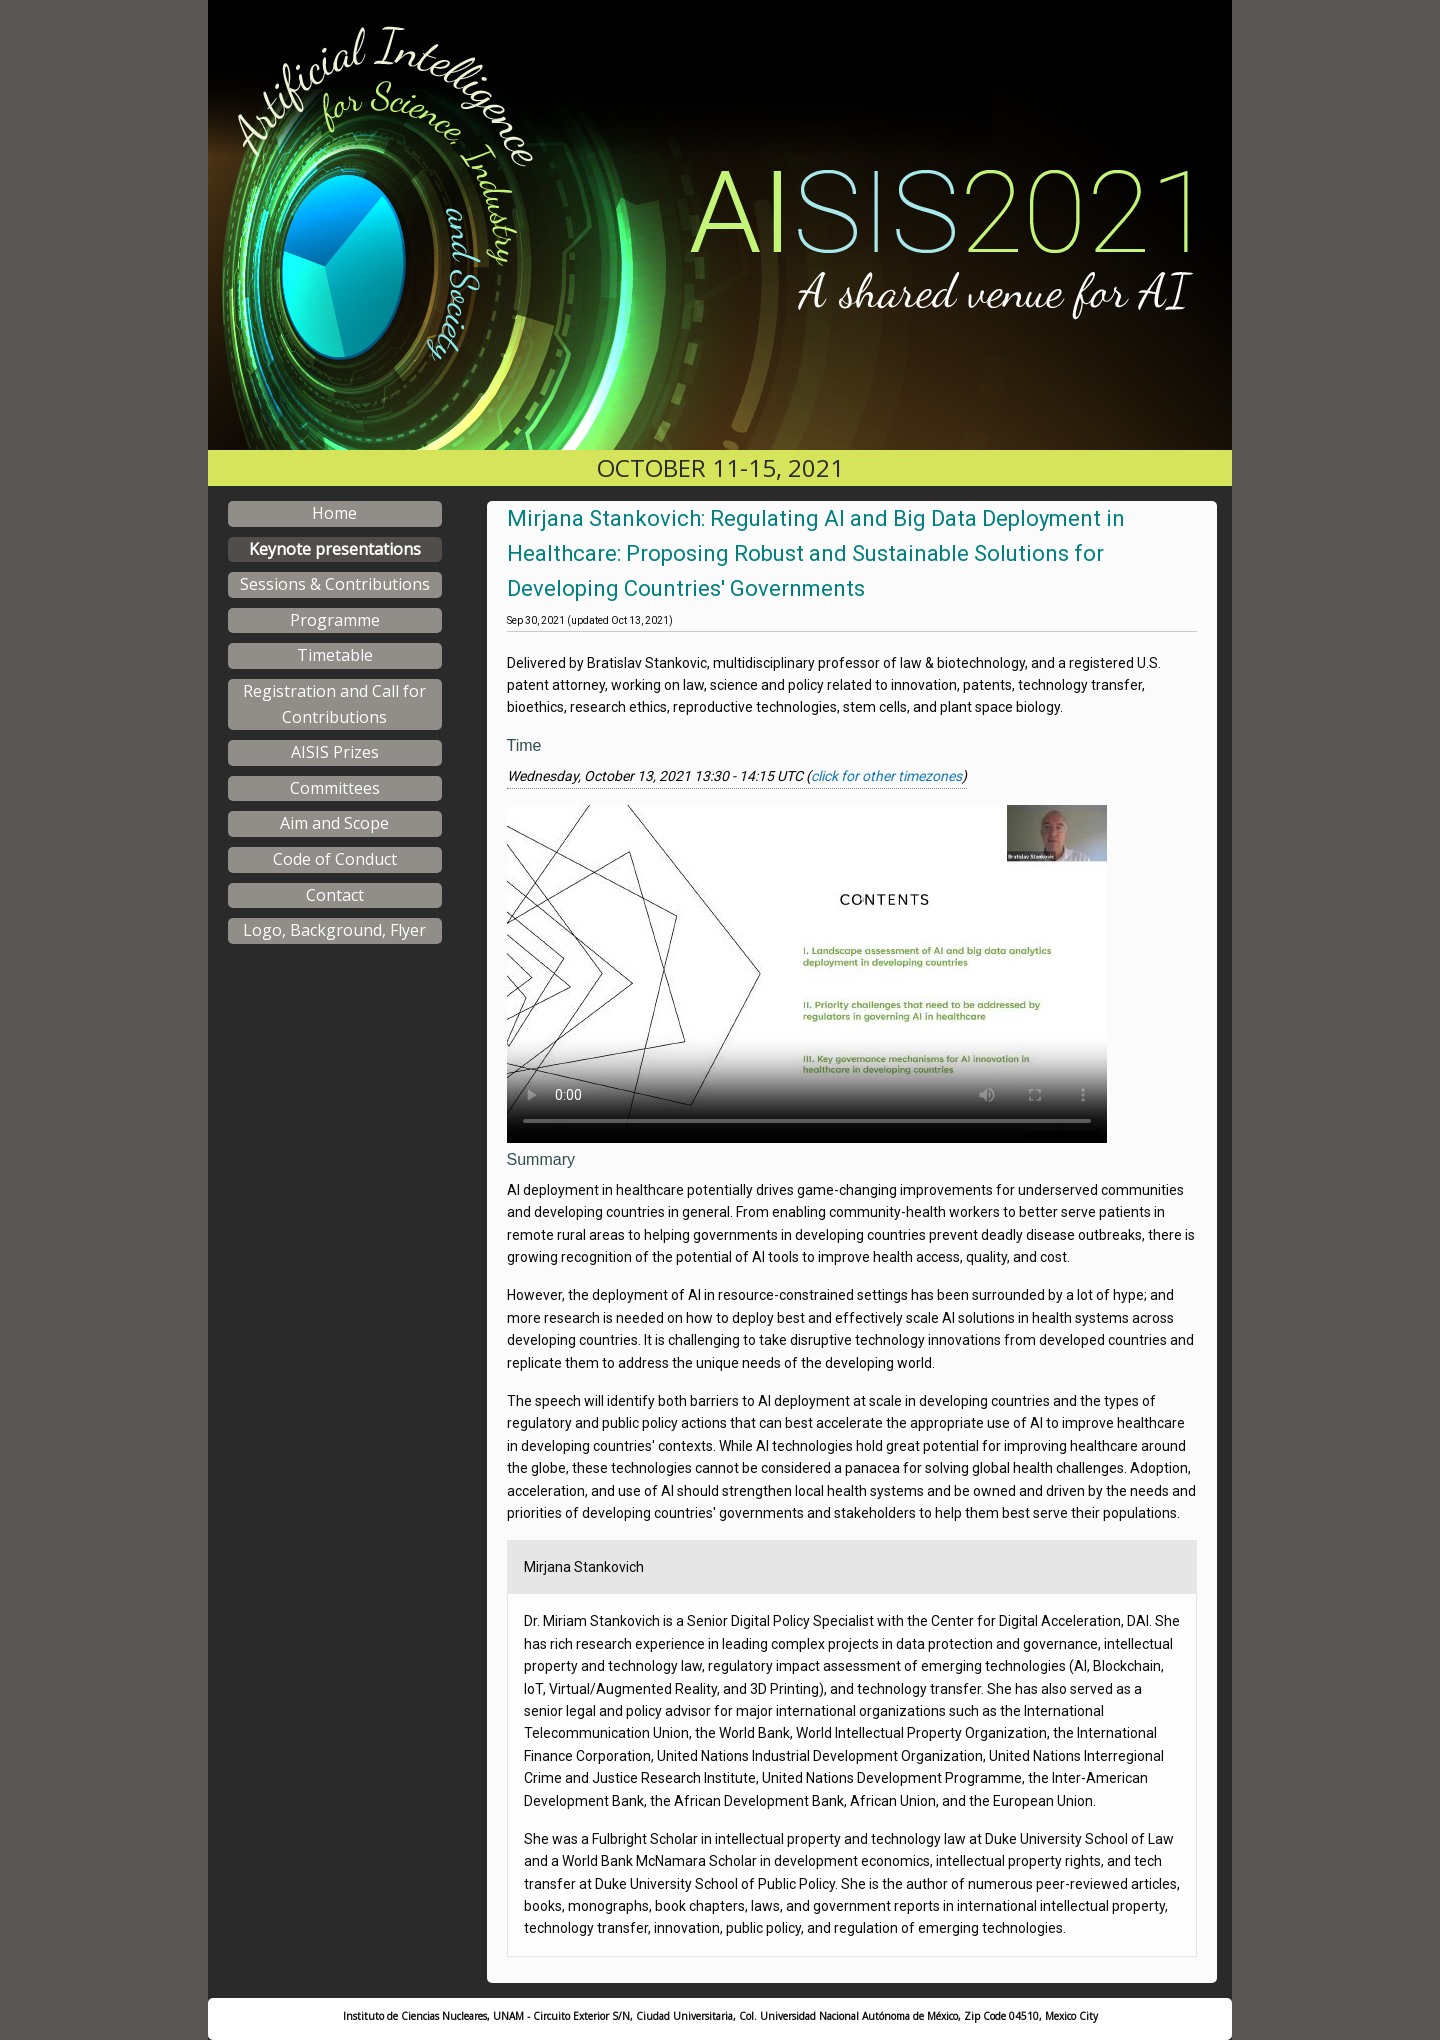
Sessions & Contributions (335, 584)
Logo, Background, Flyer (334, 930)
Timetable (335, 655)
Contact (335, 895)
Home (334, 513)
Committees (335, 788)
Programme (335, 620)
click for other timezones (886, 776)
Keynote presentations (335, 549)
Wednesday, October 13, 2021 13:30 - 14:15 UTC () (737, 776)
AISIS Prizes (335, 752)
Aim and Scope (334, 823)
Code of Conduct (335, 859)
